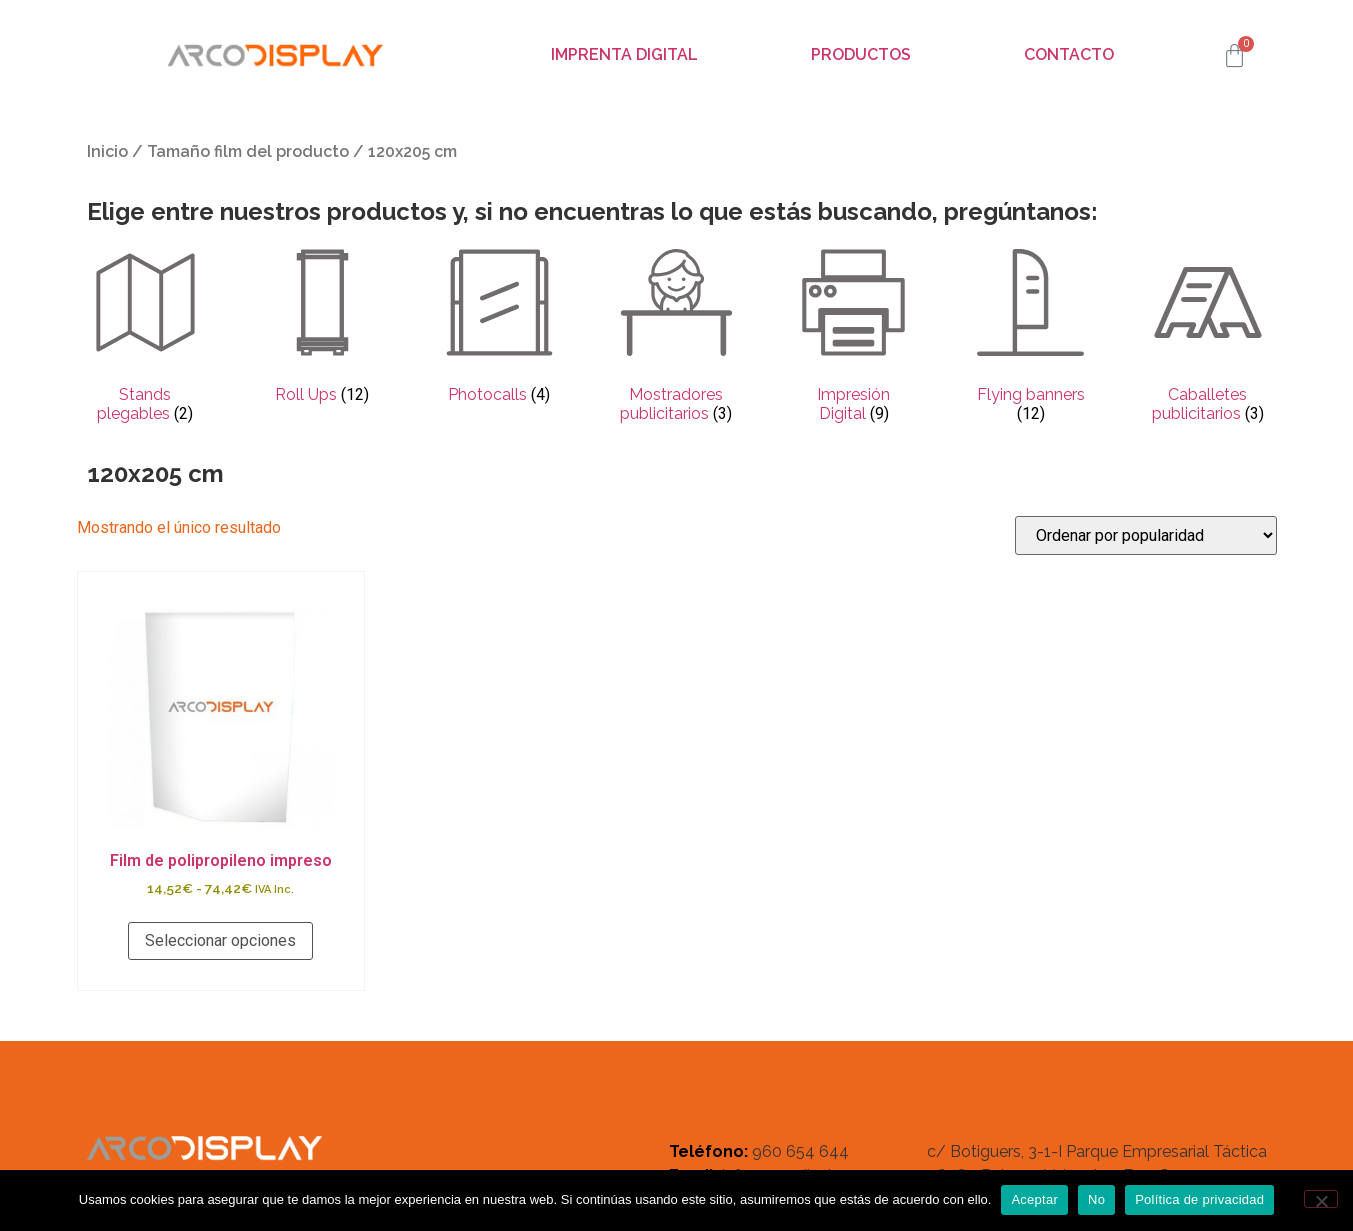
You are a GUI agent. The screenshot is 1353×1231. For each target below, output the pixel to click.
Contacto (1069, 54)
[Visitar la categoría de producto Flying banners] (1030, 338)
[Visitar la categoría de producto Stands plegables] (145, 338)
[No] (1321, 1199)
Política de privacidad (1199, 1199)
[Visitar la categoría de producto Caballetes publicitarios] (1207, 338)
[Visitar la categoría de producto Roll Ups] (322, 328)
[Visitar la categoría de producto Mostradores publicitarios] (676, 338)
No (1096, 1199)
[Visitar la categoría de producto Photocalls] (499, 328)
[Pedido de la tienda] (1146, 535)
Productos (861, 54)
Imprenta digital (624, 54)
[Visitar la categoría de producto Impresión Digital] (853, 338)
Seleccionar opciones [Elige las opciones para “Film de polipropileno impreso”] (220, 940)
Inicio (107, 151)
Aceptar (1034, 1199)
